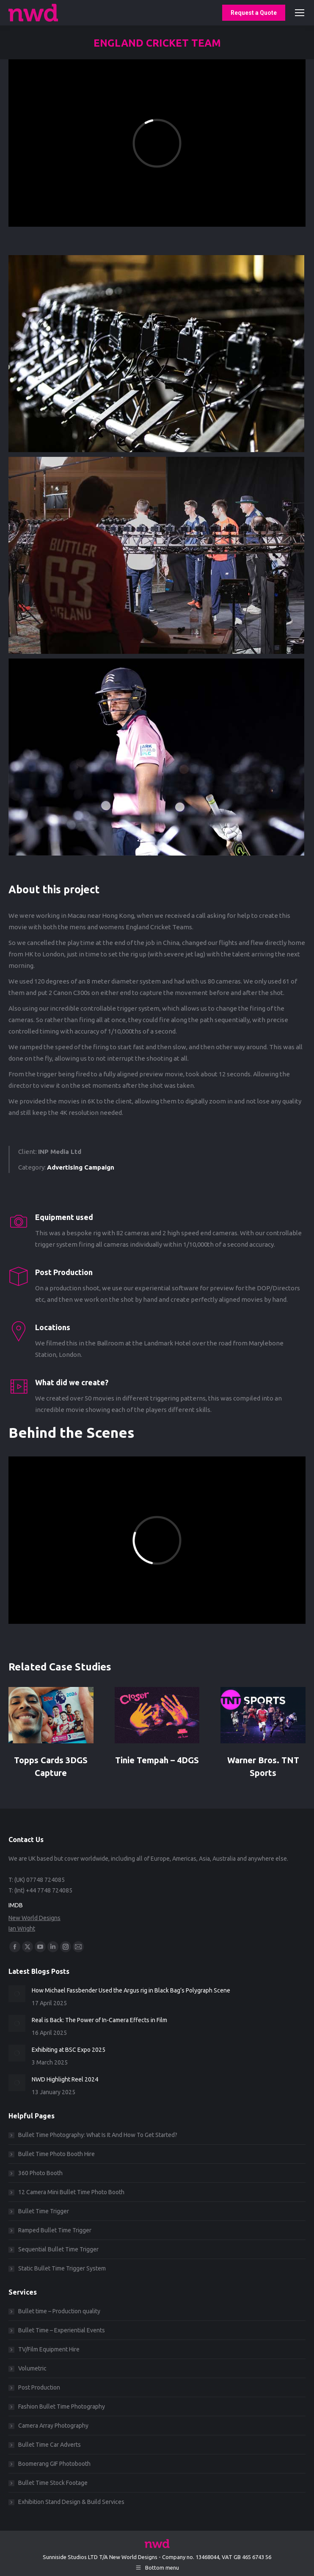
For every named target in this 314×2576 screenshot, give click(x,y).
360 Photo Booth (40, 2173)
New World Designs (34, 1918)
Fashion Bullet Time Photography (61, 2406)
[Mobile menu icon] (300, 13)
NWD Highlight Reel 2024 (65, 2079)
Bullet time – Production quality (59, 2311)
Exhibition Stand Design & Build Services (71, 2501)
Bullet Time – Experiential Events (61, 2330)
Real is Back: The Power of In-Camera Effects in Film (99, 2020)
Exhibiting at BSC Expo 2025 (68, 2049)
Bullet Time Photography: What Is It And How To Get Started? (97, 2134)
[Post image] (51, 1715)
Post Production (39, 2387)
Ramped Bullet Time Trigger (54, 2230)
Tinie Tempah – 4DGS (157, 1760)
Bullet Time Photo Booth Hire (56, 2154)
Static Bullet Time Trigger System (62, 2268)
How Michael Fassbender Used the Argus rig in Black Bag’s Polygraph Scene (131, 1990)
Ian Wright (21, 1928)
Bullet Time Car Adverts (49, 2444)
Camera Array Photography (53, 2425)
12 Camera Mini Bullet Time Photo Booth (71, 2192)
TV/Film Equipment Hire (49, 2349)
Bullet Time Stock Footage (53, 2482)
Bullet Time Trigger (43, 2211)
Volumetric (32, 2368)
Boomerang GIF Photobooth (54, 2463)
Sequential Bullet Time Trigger (58, 2249)
